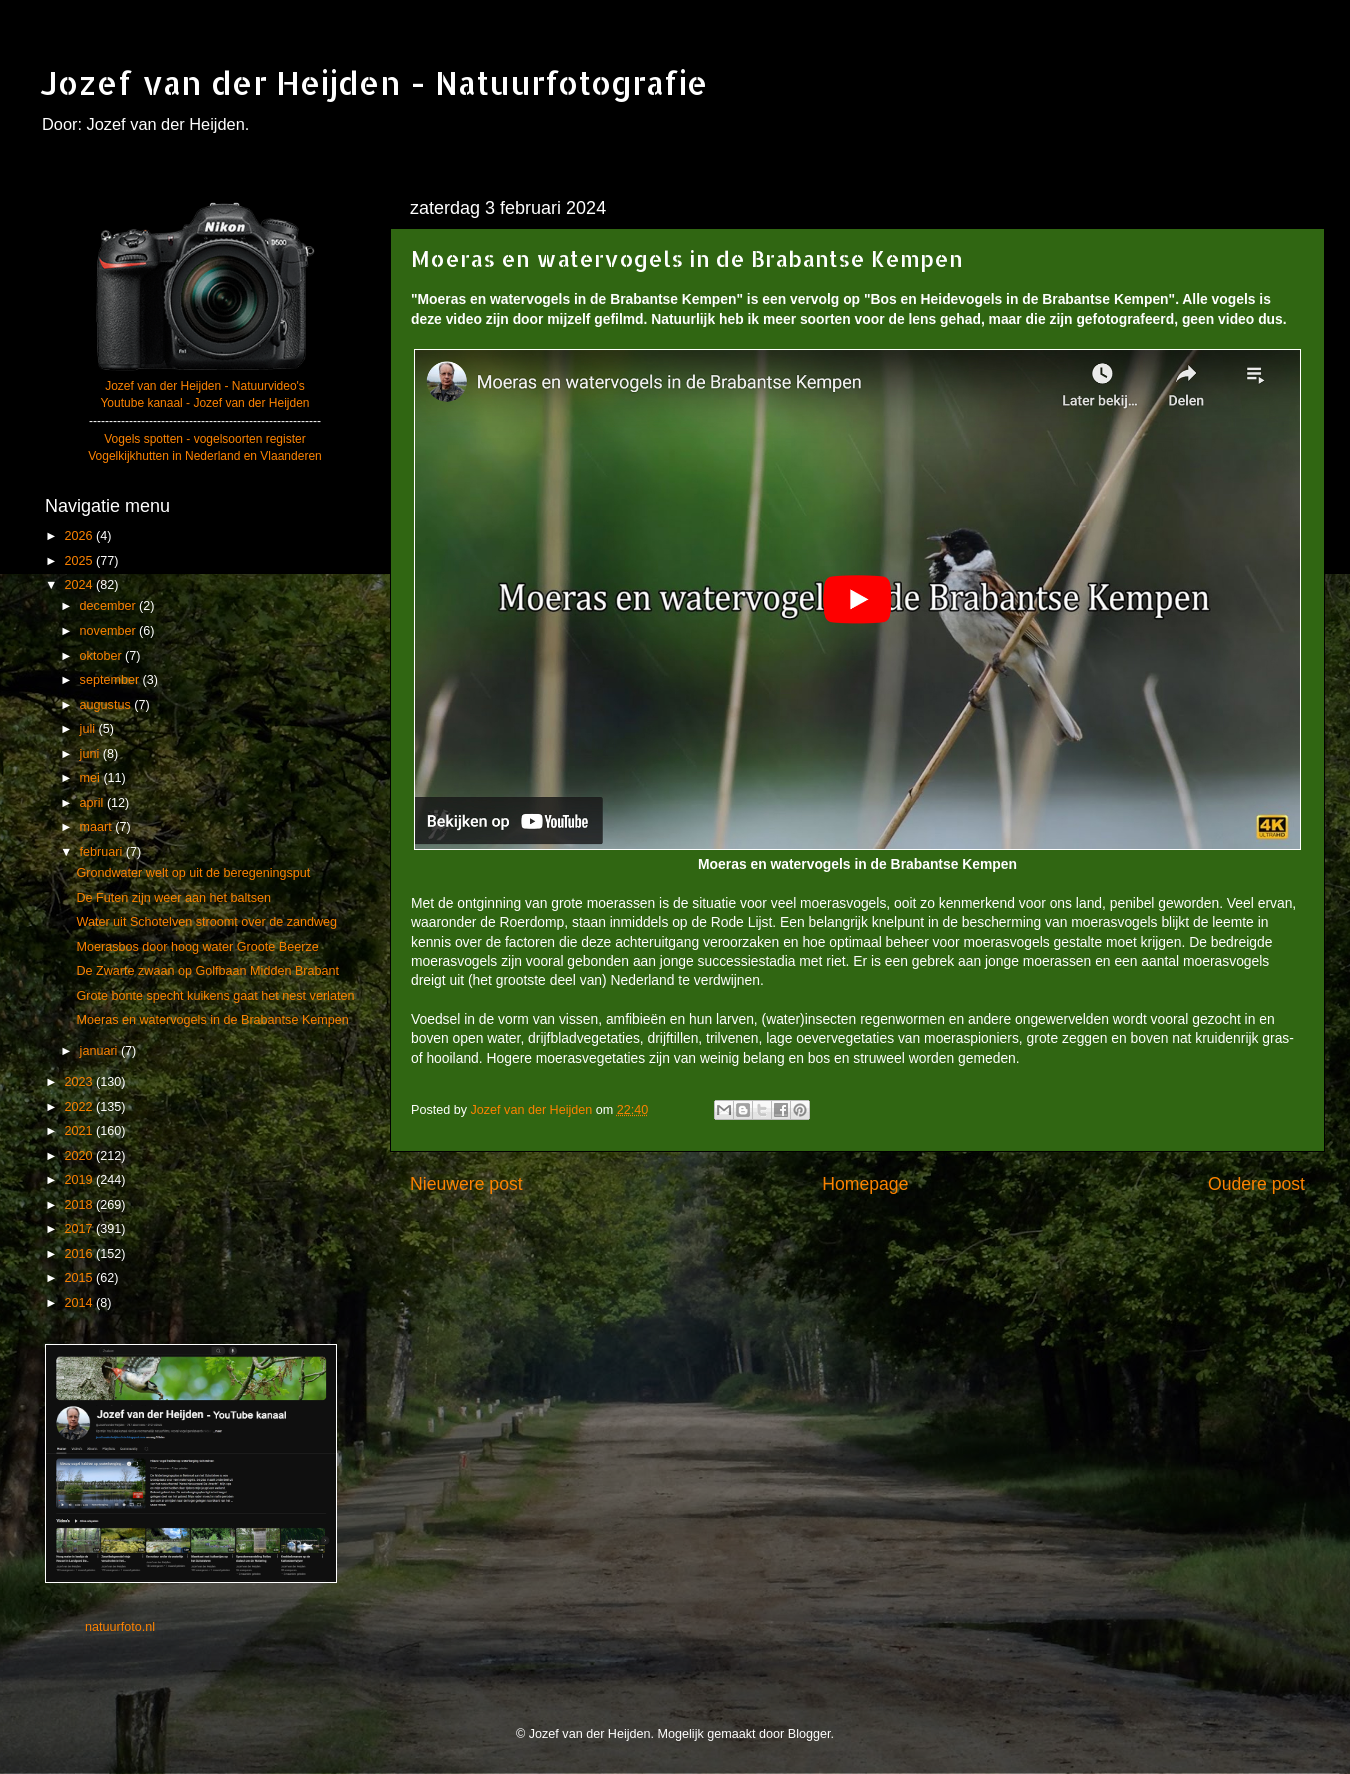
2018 (80, 1205)
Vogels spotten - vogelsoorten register (204, 439)
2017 (80, 1229)
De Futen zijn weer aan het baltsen (173, 898)
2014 (80, 1303)
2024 (80, 585)
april (93, 803)
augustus (107, 705)
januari (100, 1051)
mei (92, 778)
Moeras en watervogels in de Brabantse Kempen (212, 1020)
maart (98, 827)
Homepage (865, 1184)
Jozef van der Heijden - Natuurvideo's (205, 386)
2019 (80, 1180)
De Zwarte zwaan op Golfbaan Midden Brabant (207, 971)
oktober (103, 656)
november (110, 631)
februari (103, 852)
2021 (80, 1131)
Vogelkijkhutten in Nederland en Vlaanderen (205, 456)
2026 (80, 536)
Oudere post (1256, 1184)
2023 (80, 1082)
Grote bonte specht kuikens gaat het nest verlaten (215, 996)
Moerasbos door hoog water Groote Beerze (197, 947)
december (110, 606)
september (111, 680)
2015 (80, 1278)
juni (91, 754)
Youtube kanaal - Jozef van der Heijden (204, 403)
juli (89, 729)
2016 (80, 1254)
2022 (80, 1107)
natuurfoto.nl (120, 1627)
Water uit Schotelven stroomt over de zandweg (206, 922)
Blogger (809, 1734)
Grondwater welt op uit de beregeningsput (193, 873)
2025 (80, 561)
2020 (80, 1156)
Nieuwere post (466, 1184)
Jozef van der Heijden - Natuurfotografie (374, 82)
